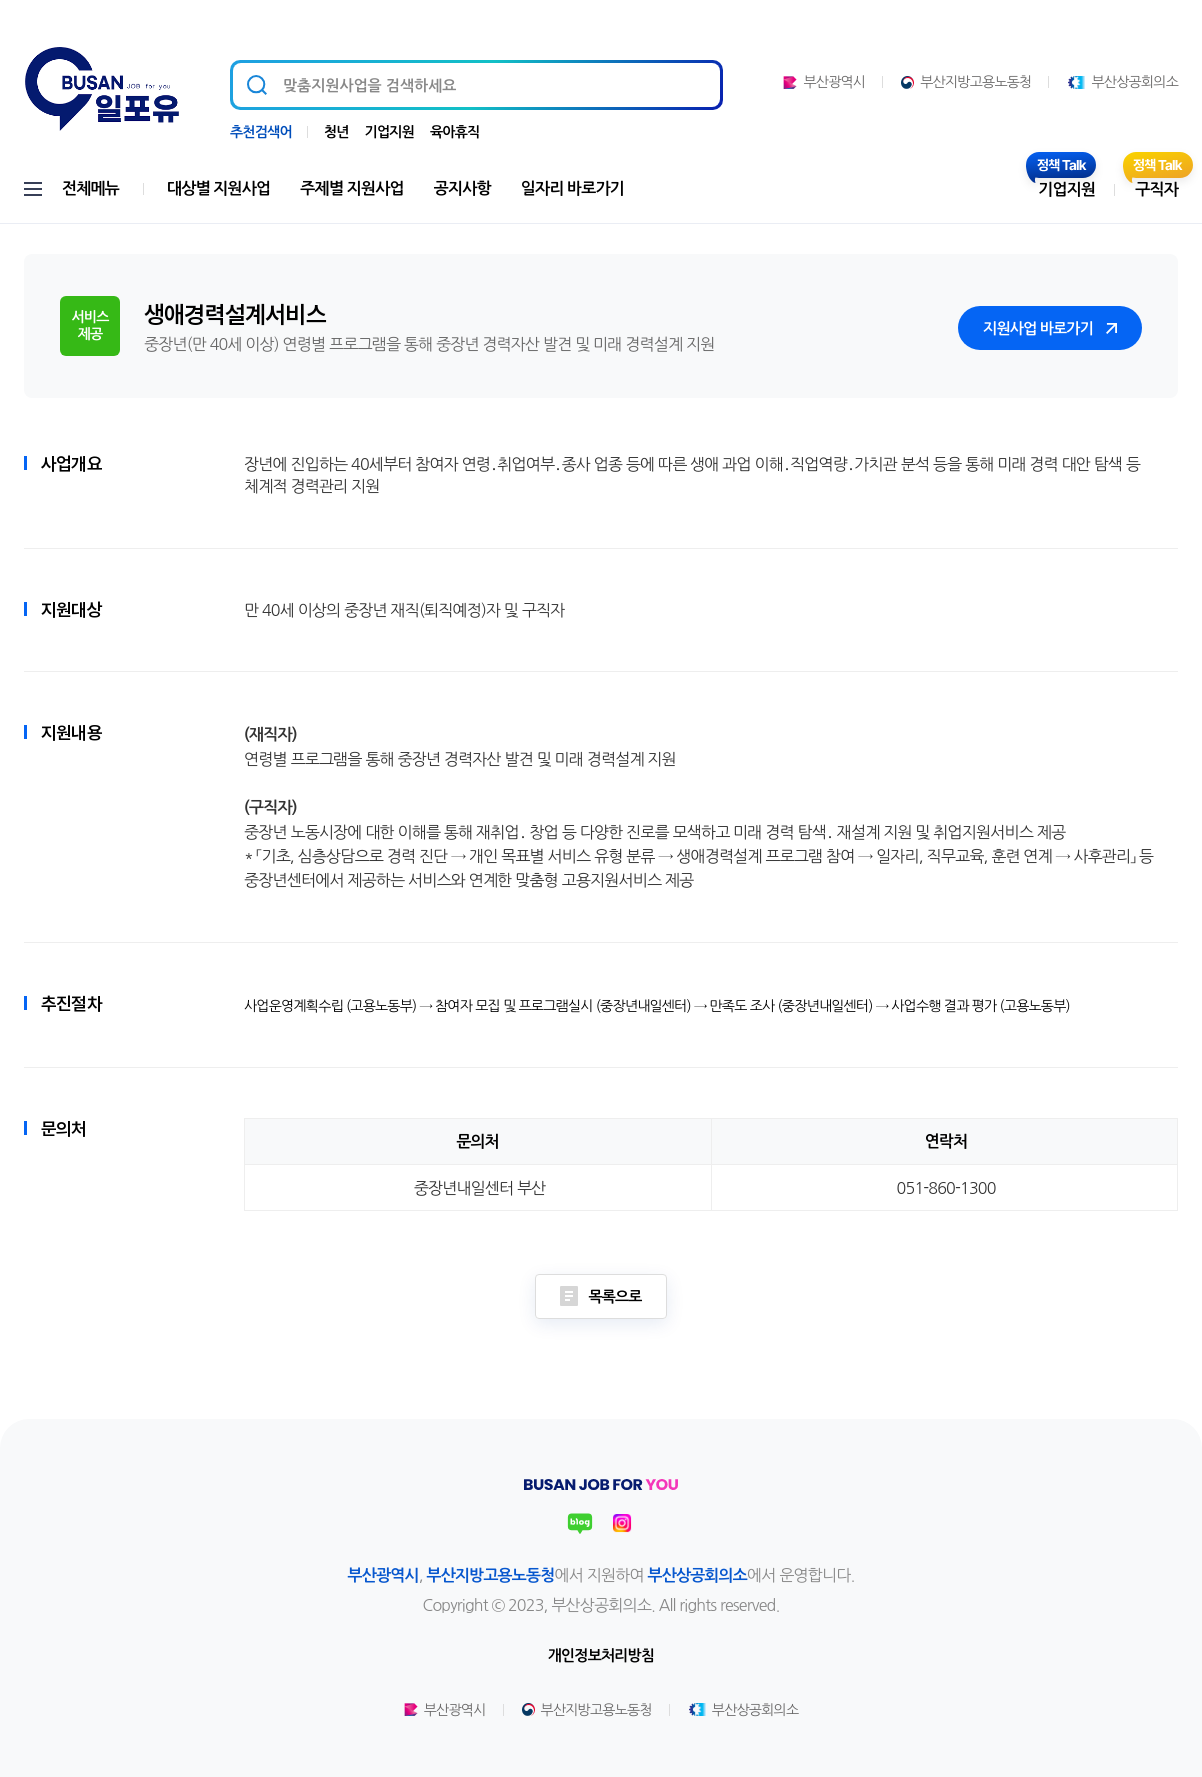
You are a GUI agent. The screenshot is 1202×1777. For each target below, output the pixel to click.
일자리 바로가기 (572, 188)
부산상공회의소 (1122, 82)
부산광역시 (824, 82)
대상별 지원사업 (218, 188)
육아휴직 (454, 132)
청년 (336, 132)
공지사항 (462, 188)
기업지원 (389, 132)
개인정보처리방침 (601, 1655)
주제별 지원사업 (351, 188)
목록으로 (600, 1296)
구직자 (1156, 189)
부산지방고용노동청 (966, 82)
